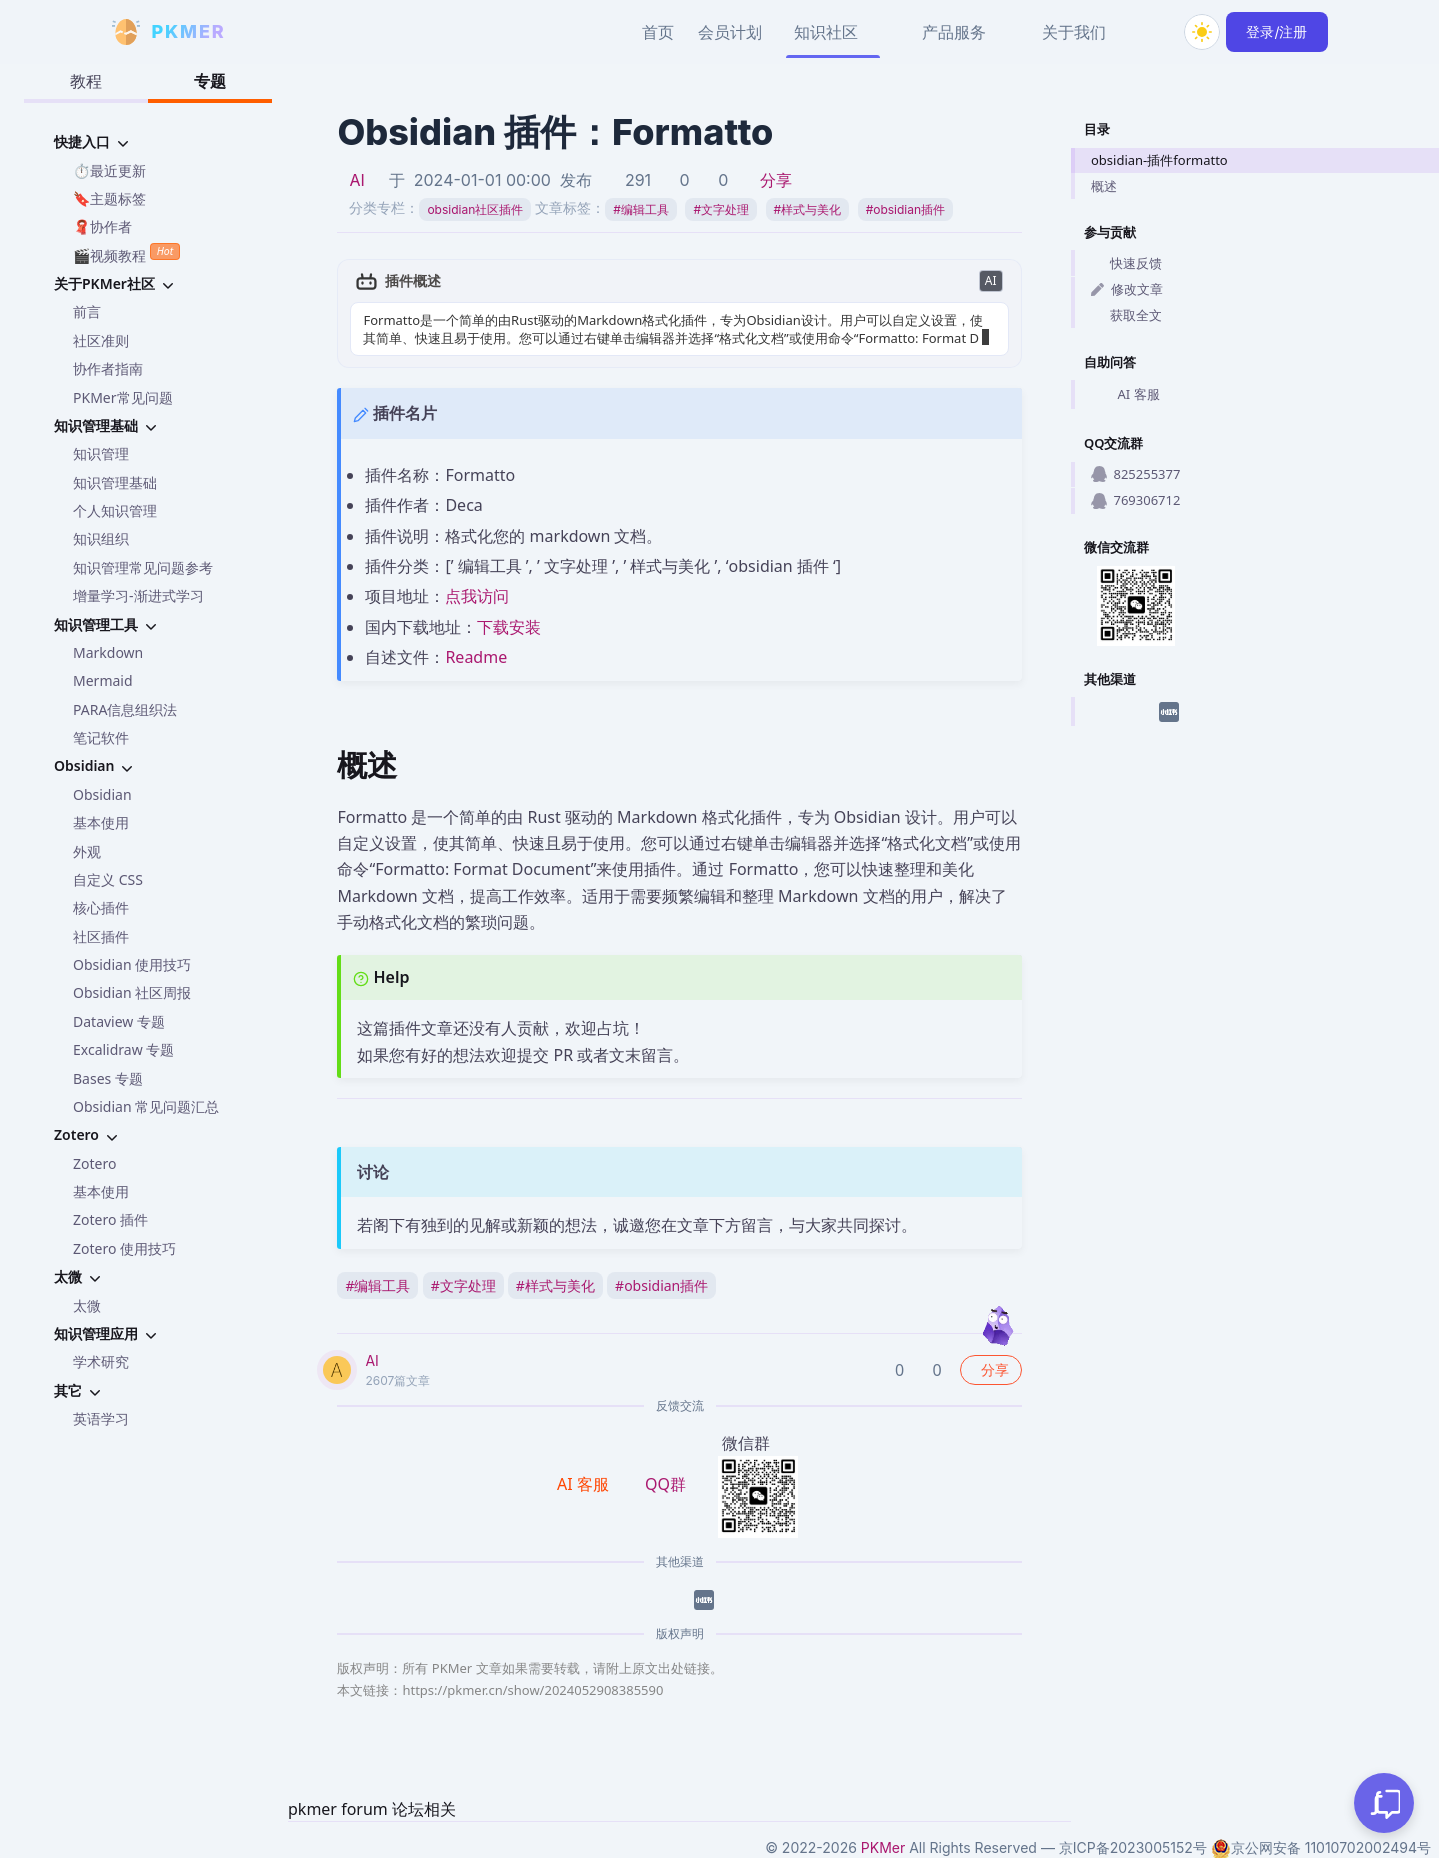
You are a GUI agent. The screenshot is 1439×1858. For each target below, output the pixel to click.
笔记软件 (101, 737)
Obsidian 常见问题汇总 (146, 1106)
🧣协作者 (102, 226)
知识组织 (101, 538)
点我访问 (477, 596)
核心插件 (101, 907)
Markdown (108, 652)
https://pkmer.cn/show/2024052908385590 (532, 1690)
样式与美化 (808, 209)
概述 (1104, 186)
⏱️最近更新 (109, 170)
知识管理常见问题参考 (143, 567)
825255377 (1135, 474)
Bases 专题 (108, 1078)
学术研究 (101, 1361)
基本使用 (101, 822)
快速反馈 (1126, 263)
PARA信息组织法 (125, 709)
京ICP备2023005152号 (1133, 1847)
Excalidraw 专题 (123, 1049)
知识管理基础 (115, 482)
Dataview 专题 (119, 1021)
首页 (658, 32)
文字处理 (721, 209)
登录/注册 (1276, 31)
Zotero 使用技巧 (124, 1248)
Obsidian (102, 794)
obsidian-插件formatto (1159, 160)
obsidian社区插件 (475, 209)
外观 (87, 851)
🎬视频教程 (126, 253)
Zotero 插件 (110, 1219)
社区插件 (101, 936)
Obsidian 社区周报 (132, 992)
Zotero (94, 1163)
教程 (86, 81)
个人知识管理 (115, 510)
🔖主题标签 (109, 198)
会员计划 (730, 32)
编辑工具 (641, 209)
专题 (210, 81)
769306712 (1135, 500)
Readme (476, 657)
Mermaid (103, 680)
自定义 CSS (108, 879)
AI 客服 (1125, 395)
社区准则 (101, 340)
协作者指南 (108, 368)
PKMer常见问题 (123, 397)
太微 (87, 1305)
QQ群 (665, 1484)
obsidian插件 (905, 209)
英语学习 (101, 1418)
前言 (87, 311)
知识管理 (101, 453)
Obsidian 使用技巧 (132, 964)
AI (356, 180)
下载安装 (509, 627)
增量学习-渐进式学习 (138, 595)
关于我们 (1074, 32)
